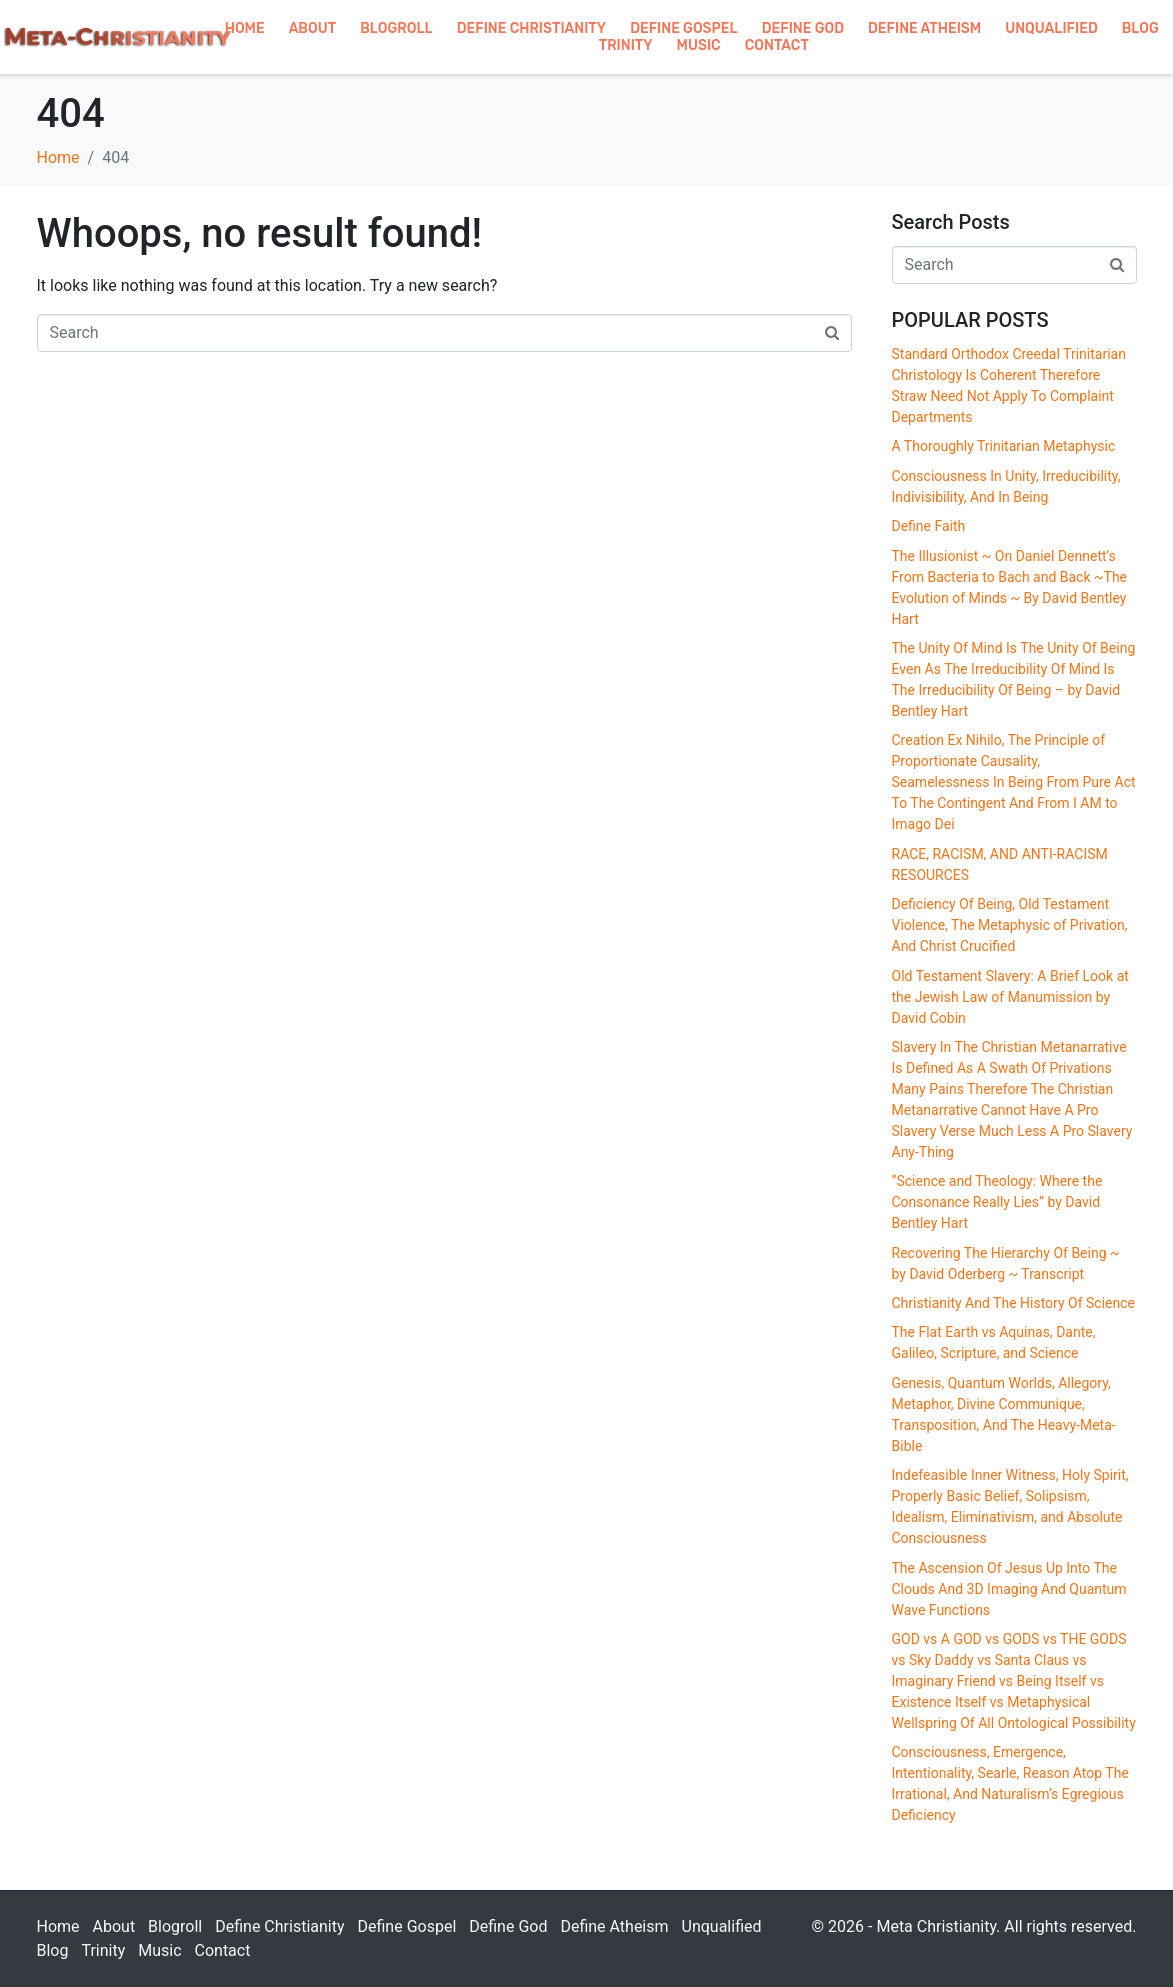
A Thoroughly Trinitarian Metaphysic (1004, 446)
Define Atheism (924, 28)
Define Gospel (684, 28)
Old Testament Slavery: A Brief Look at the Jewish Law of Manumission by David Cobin (1010, 997)
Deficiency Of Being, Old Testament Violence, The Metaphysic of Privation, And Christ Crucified (1010, 925)
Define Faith (929, 526)
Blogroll (396, 28)
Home (245, 28)
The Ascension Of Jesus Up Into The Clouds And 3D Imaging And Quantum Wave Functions (1009, 1589)
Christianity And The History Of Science (1013, 1303)
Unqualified (1051, 28)
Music (699, 45)
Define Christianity (531, 28)
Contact (777, 45)
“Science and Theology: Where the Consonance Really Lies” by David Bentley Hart (997, 1202)
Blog (1140, 28)
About (313, 28)
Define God (803, 28)
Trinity (626, 45)
